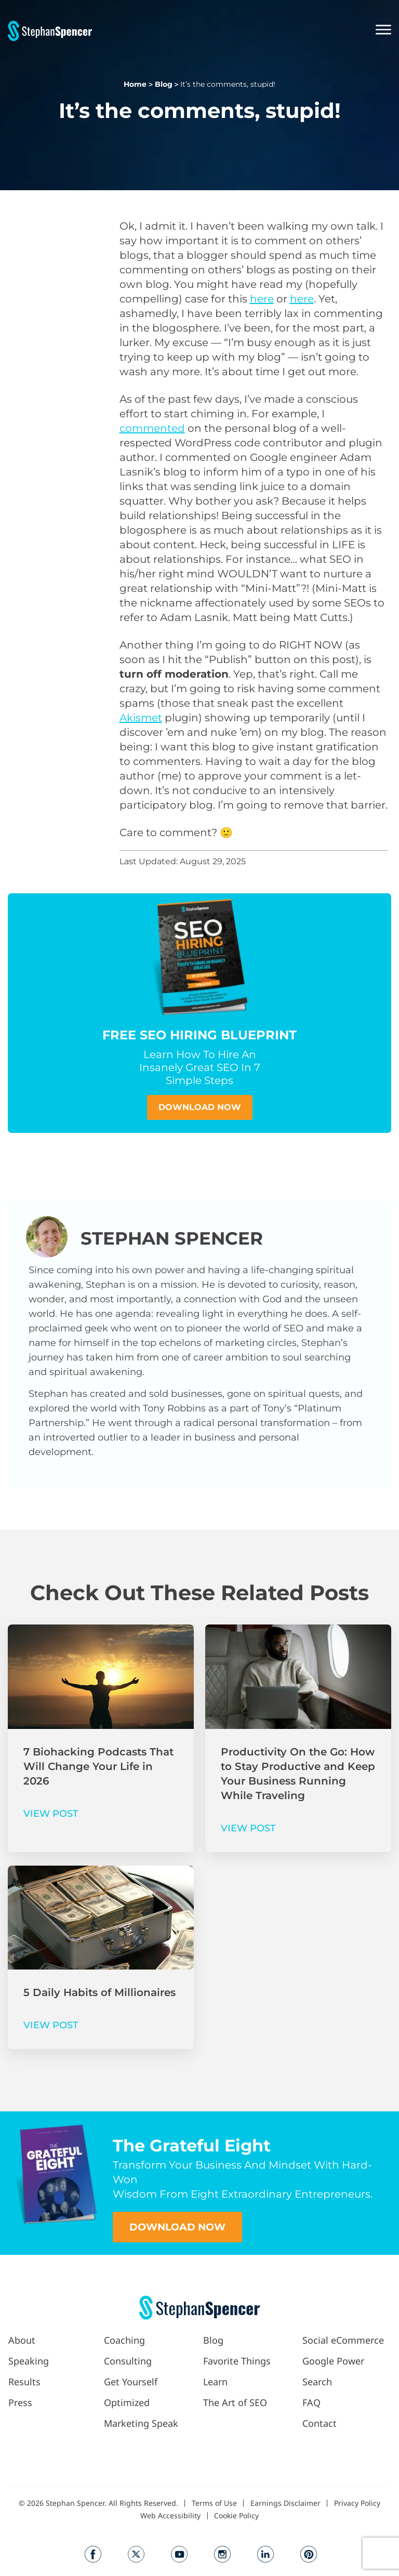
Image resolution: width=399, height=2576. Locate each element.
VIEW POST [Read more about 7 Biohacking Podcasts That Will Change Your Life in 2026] (50, 1813)
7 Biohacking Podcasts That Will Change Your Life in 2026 (98, 1766)
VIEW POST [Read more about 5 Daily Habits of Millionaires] (50, 2025)
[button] (241, 31)
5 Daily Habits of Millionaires (99, 1992)
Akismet (140, 717)
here (262, 299)
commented (152, 428)
